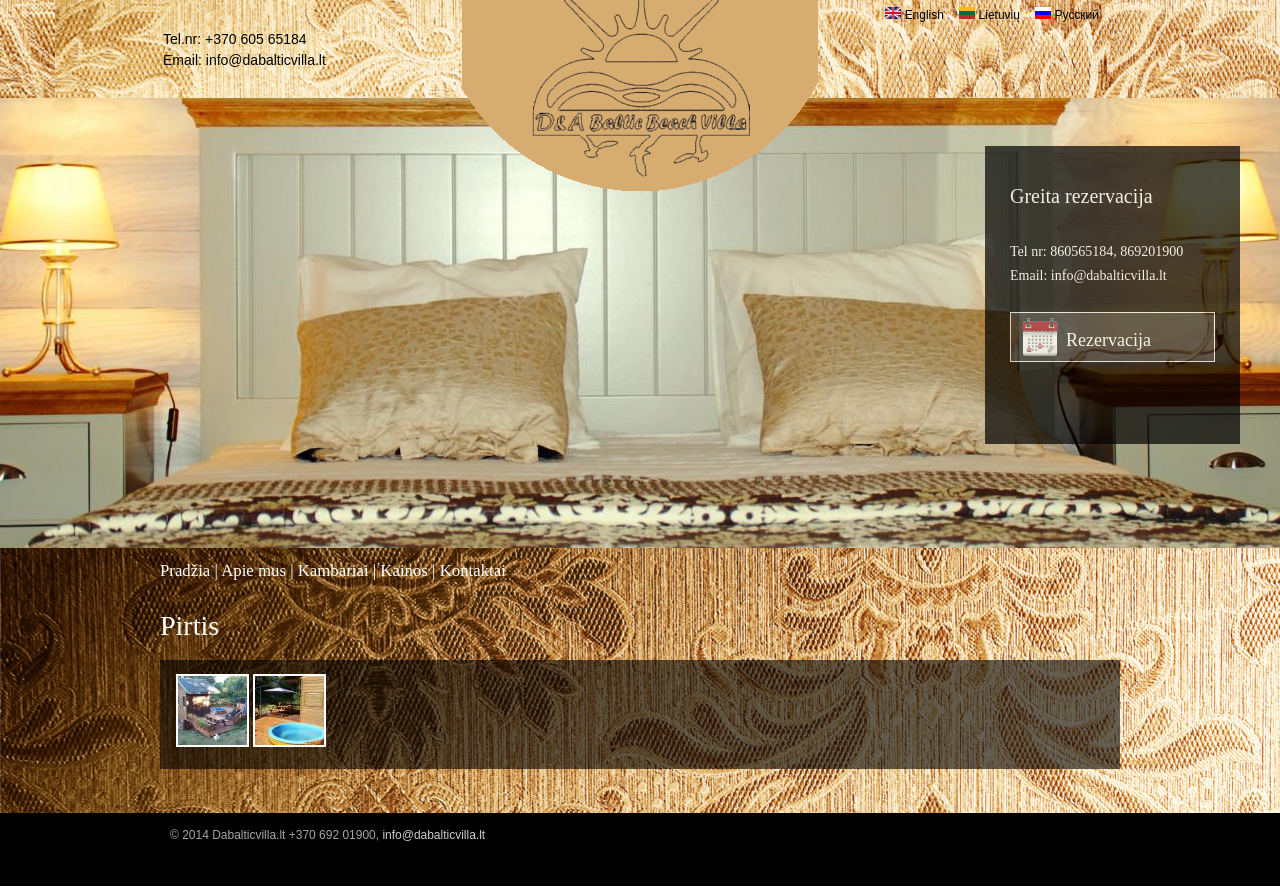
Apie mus (253, 570)
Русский (1067, 15)
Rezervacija (1108, 340)
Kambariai (333, 570)
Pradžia (185, 570)
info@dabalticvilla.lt (266, 60)
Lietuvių (989, 15)
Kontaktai (473, 570)
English (914, 15)
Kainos (404, 570)
